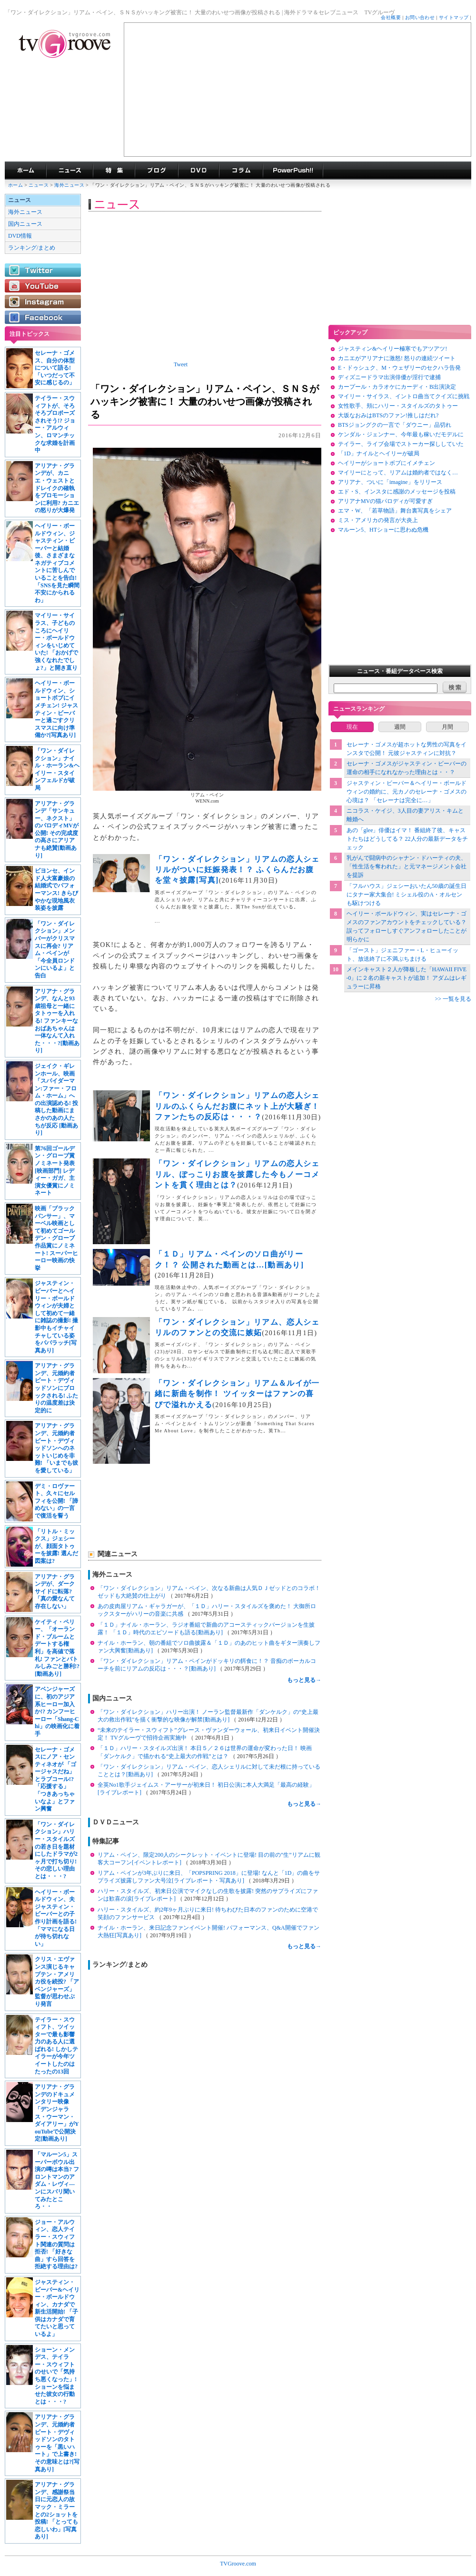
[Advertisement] (297, 89)
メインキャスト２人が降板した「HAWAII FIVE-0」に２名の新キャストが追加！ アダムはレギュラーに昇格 (407, 978)
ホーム (15, 185)
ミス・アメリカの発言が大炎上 (378, 520)
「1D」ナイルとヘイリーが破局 (378, 453)
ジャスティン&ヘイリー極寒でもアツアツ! (392, 348)
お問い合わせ (420, 17)
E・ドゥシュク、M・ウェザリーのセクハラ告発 (399, 367)
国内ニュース (25, 224)
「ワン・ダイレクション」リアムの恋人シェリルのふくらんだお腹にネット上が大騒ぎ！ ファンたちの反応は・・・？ (237, 1106)
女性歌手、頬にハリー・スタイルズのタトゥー (398, 405)
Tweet (181, 364)
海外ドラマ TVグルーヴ (25, 170)
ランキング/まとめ (31, 247)
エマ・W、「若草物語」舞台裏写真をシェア (395, 510)
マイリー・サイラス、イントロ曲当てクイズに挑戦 (403, 396)
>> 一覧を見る (453, 999)
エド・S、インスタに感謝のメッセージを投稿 (397, 491)
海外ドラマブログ (156, 170)
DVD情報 (20, 235)
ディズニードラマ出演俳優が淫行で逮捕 (389, 377)
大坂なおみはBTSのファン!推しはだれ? (388, 415)
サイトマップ (454, 17)
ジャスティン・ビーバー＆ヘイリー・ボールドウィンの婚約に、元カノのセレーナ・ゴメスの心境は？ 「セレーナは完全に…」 (406, 792)
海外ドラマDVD (198, 170)
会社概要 (391, 17)
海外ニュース (70, 185)
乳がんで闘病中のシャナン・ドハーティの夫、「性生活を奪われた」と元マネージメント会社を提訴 (406, 866)
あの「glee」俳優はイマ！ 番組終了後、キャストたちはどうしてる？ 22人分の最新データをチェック (407, 839)
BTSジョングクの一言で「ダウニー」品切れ (394, 425)
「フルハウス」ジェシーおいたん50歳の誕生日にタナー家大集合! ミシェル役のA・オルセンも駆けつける (406, 894)
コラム (241, 170)
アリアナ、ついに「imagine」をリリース (390, 482)
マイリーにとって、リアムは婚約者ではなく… (398, 472)
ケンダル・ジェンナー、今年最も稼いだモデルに (401, 434)
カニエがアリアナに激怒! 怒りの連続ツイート (397, 358)
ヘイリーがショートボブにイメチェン (386, 463)
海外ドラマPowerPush (293, 170)
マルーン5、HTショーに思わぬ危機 (383, 529)
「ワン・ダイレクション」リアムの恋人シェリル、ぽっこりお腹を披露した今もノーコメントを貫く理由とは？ (237, 1174)
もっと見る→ (304, 1680)
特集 (114, 170)
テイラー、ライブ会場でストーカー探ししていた (401, 444)
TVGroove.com (238, 2563)
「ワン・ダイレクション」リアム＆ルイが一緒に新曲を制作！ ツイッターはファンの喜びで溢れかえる (237, 1394)
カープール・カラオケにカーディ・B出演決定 (397, 386)
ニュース (39, 185)
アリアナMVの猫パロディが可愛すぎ (385, 501)
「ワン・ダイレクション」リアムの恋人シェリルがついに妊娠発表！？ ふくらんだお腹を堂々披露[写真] (237, 870)
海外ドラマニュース (69, 170)
